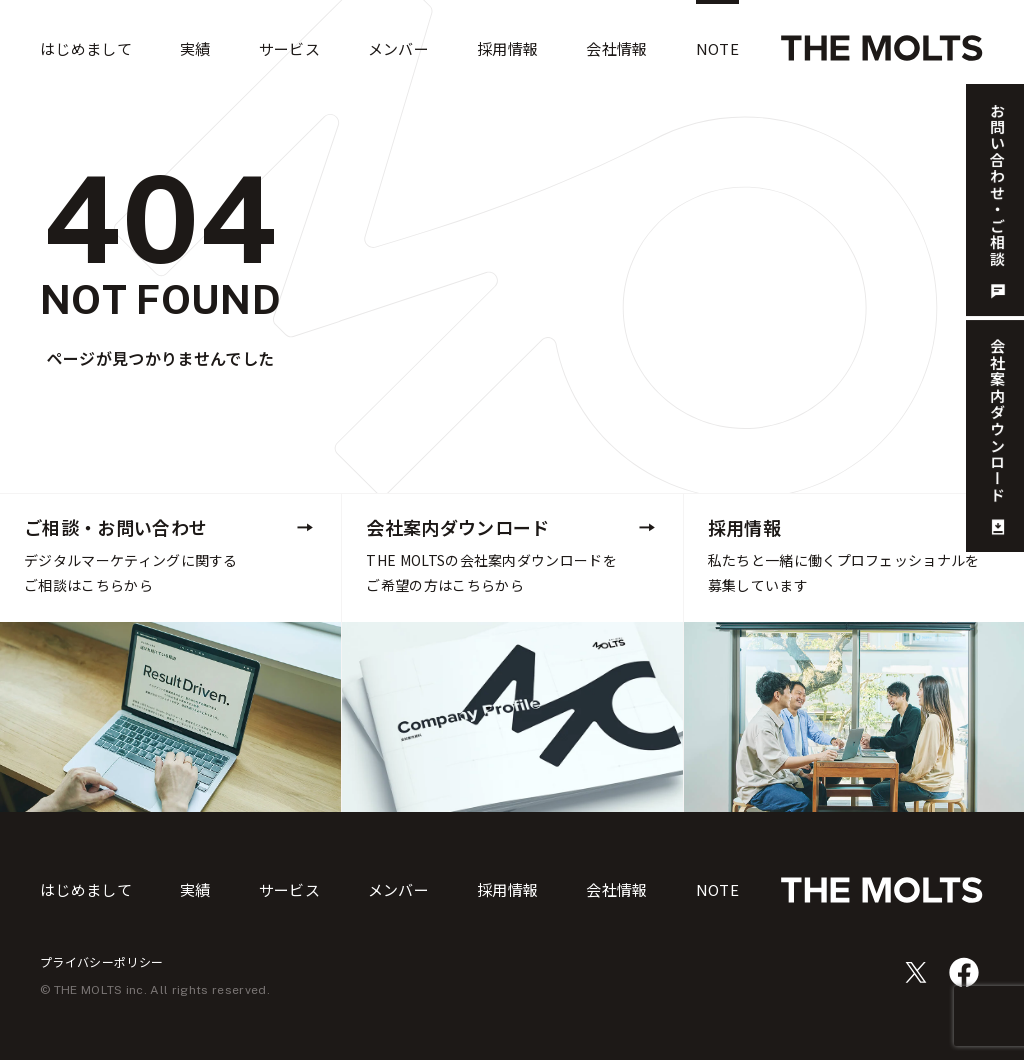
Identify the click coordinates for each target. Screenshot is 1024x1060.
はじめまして (86, 889)
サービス (289, 889)
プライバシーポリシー (101, 961)
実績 (195, 889)
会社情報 (616, 889)
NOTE (717, 889)
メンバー (398, 889)
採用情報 (507, 889)
